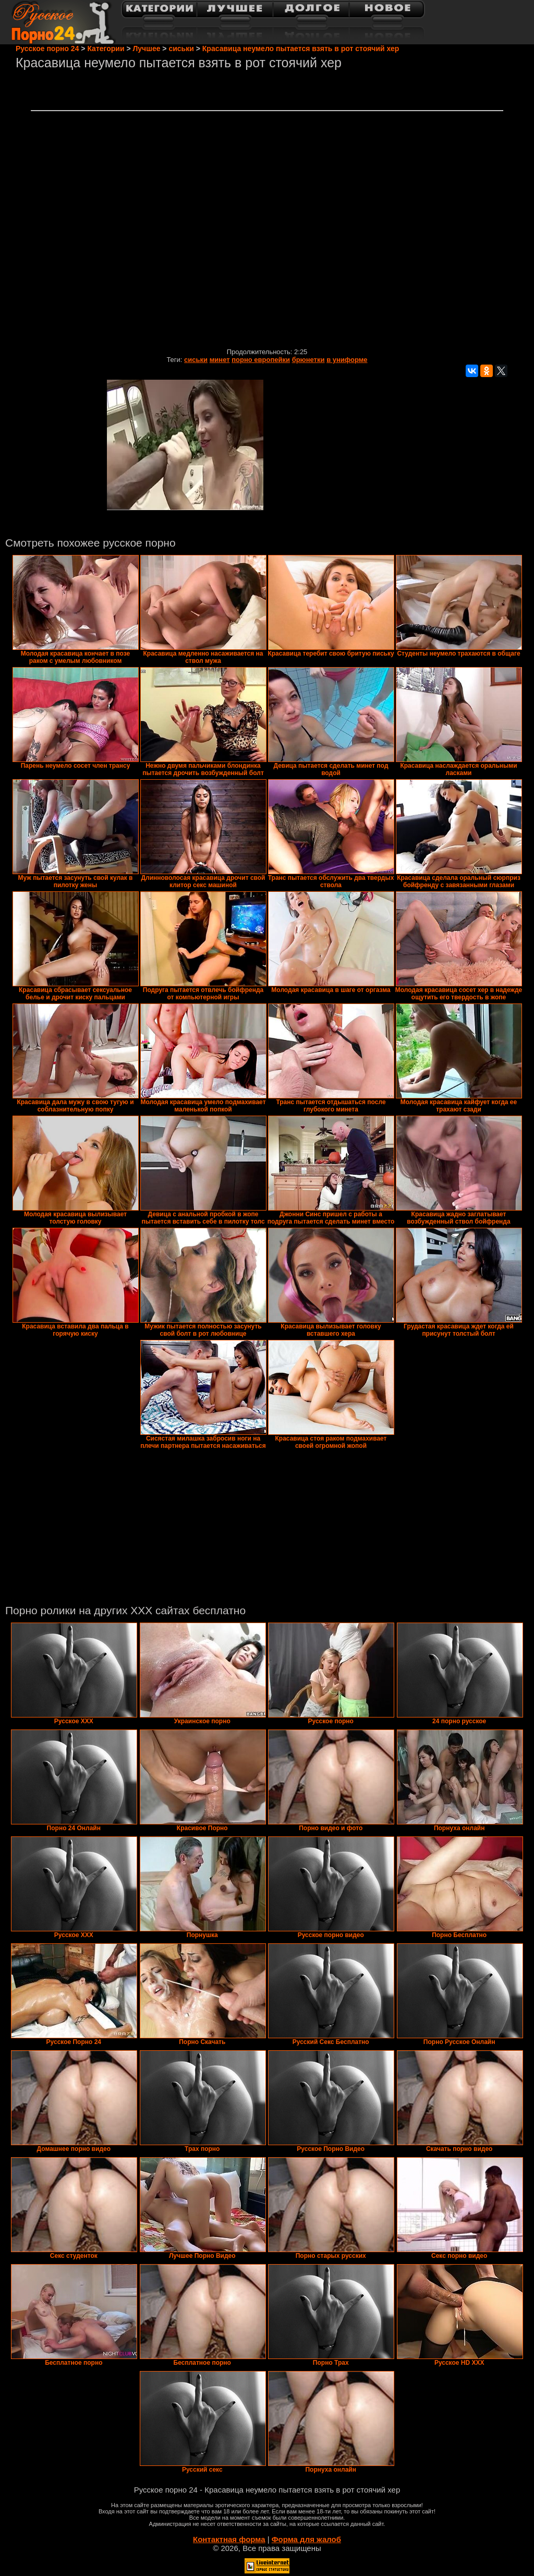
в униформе (346, 360)
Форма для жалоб (306, 2539)
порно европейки (261, 360)
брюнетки (308, 360)
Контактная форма (229, 2539)
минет (220, 360)
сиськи (196, 360)
